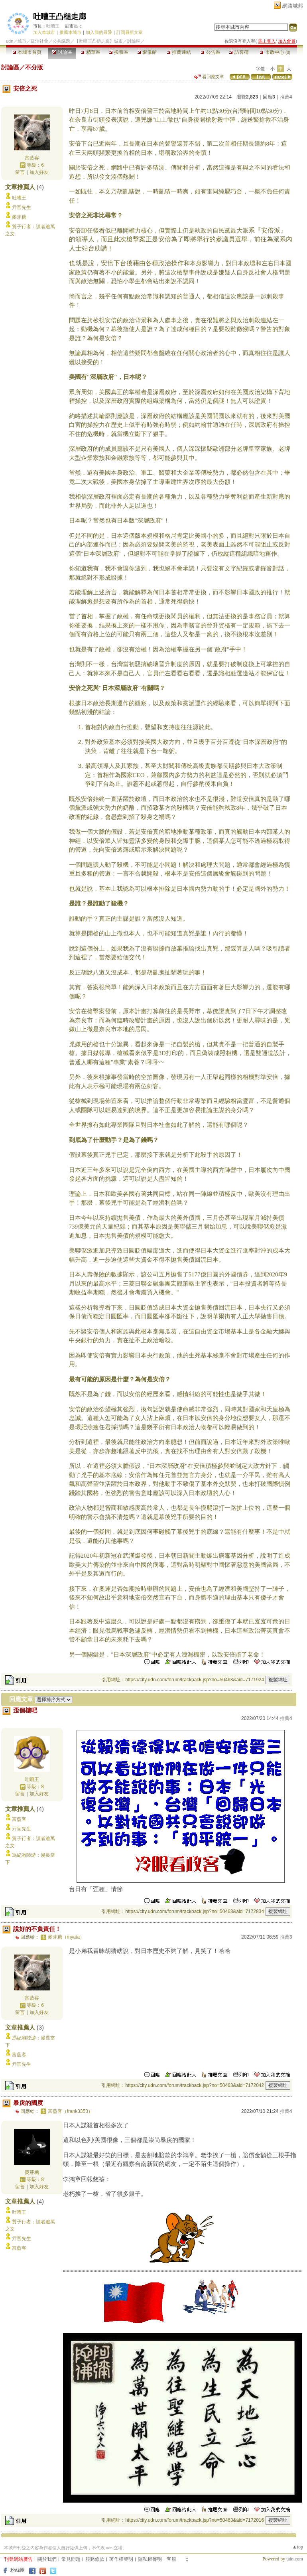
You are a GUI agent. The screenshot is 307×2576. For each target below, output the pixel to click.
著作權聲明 (121, 2559)
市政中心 (275, 52)
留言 (20, 172)
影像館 (147, 52)
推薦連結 (179, 52)
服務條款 (94, 2559)
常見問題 (71, 2559)
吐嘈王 (52, 26)
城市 (22, 41)
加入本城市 (44, 32)
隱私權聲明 (150, 2559)
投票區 (118, 52)
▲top (297, 2547)
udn (9, 41)
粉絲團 (17, 2570)
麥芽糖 (19, 217)
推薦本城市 (70, 32)
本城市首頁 (26, 52)
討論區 (62, 52)
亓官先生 (21, 207)
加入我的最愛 (99, 32)
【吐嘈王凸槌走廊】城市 (99, 41)
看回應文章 (209, 76)
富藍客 (32, 158)
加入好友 (39, 172)
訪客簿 (238, 52)
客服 (171, 2559)
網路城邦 (292, 6)
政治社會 (39, 41)
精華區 (90, 52)
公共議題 (61, 41)
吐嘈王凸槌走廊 (59, 16)
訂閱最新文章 (129, 32)
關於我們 (47, 2559)
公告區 (210, 52)
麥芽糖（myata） (66, 1937)
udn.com (294, 2559)
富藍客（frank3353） (70, 2111)
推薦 (286, 97)
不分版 (34, 67)
